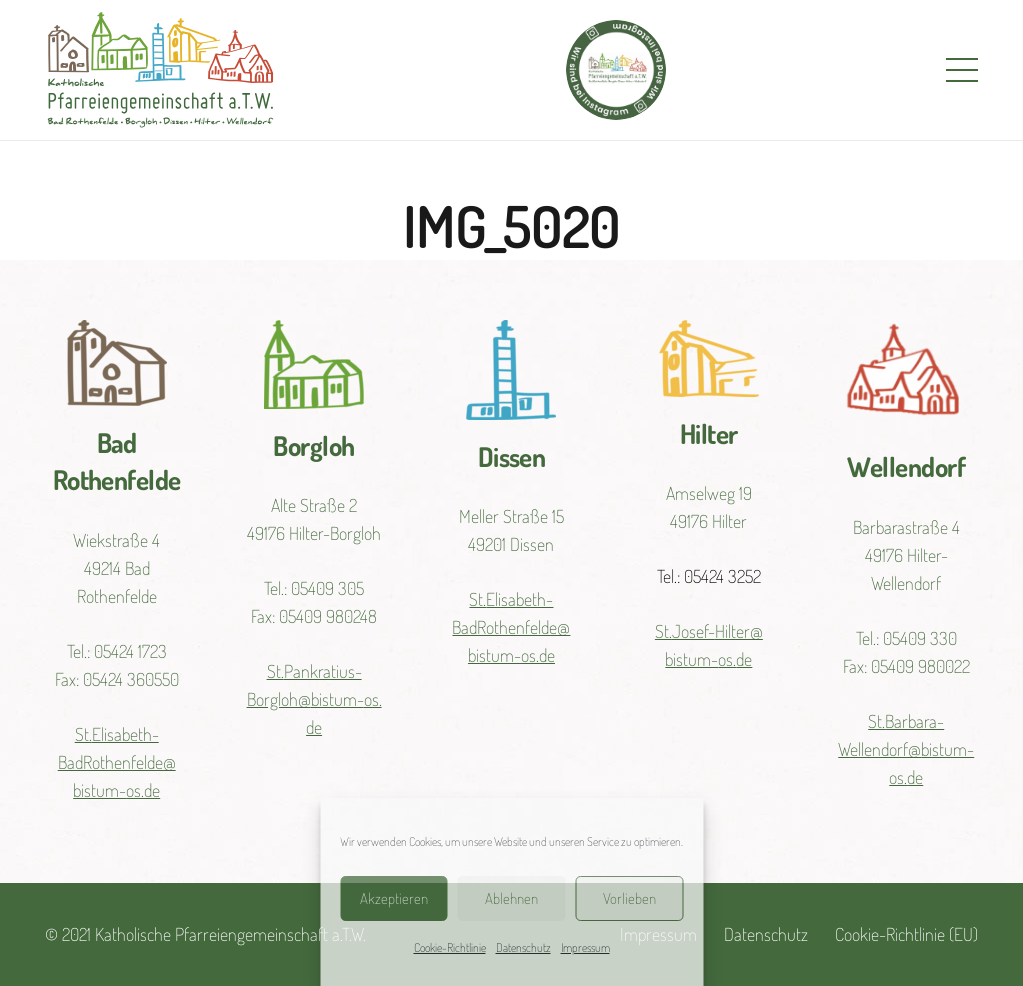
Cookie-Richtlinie (450, 947)
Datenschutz (523, 947)
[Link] (160, 70)
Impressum (585, 947)
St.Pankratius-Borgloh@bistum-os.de (314, 699)
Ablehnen (511, 898)
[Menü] (962, 70)
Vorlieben (629, 898)
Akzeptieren (394, 898)
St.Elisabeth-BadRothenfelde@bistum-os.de (117, 762)
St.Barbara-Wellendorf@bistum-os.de (906, 749)
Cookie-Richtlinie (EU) (906, 934)
